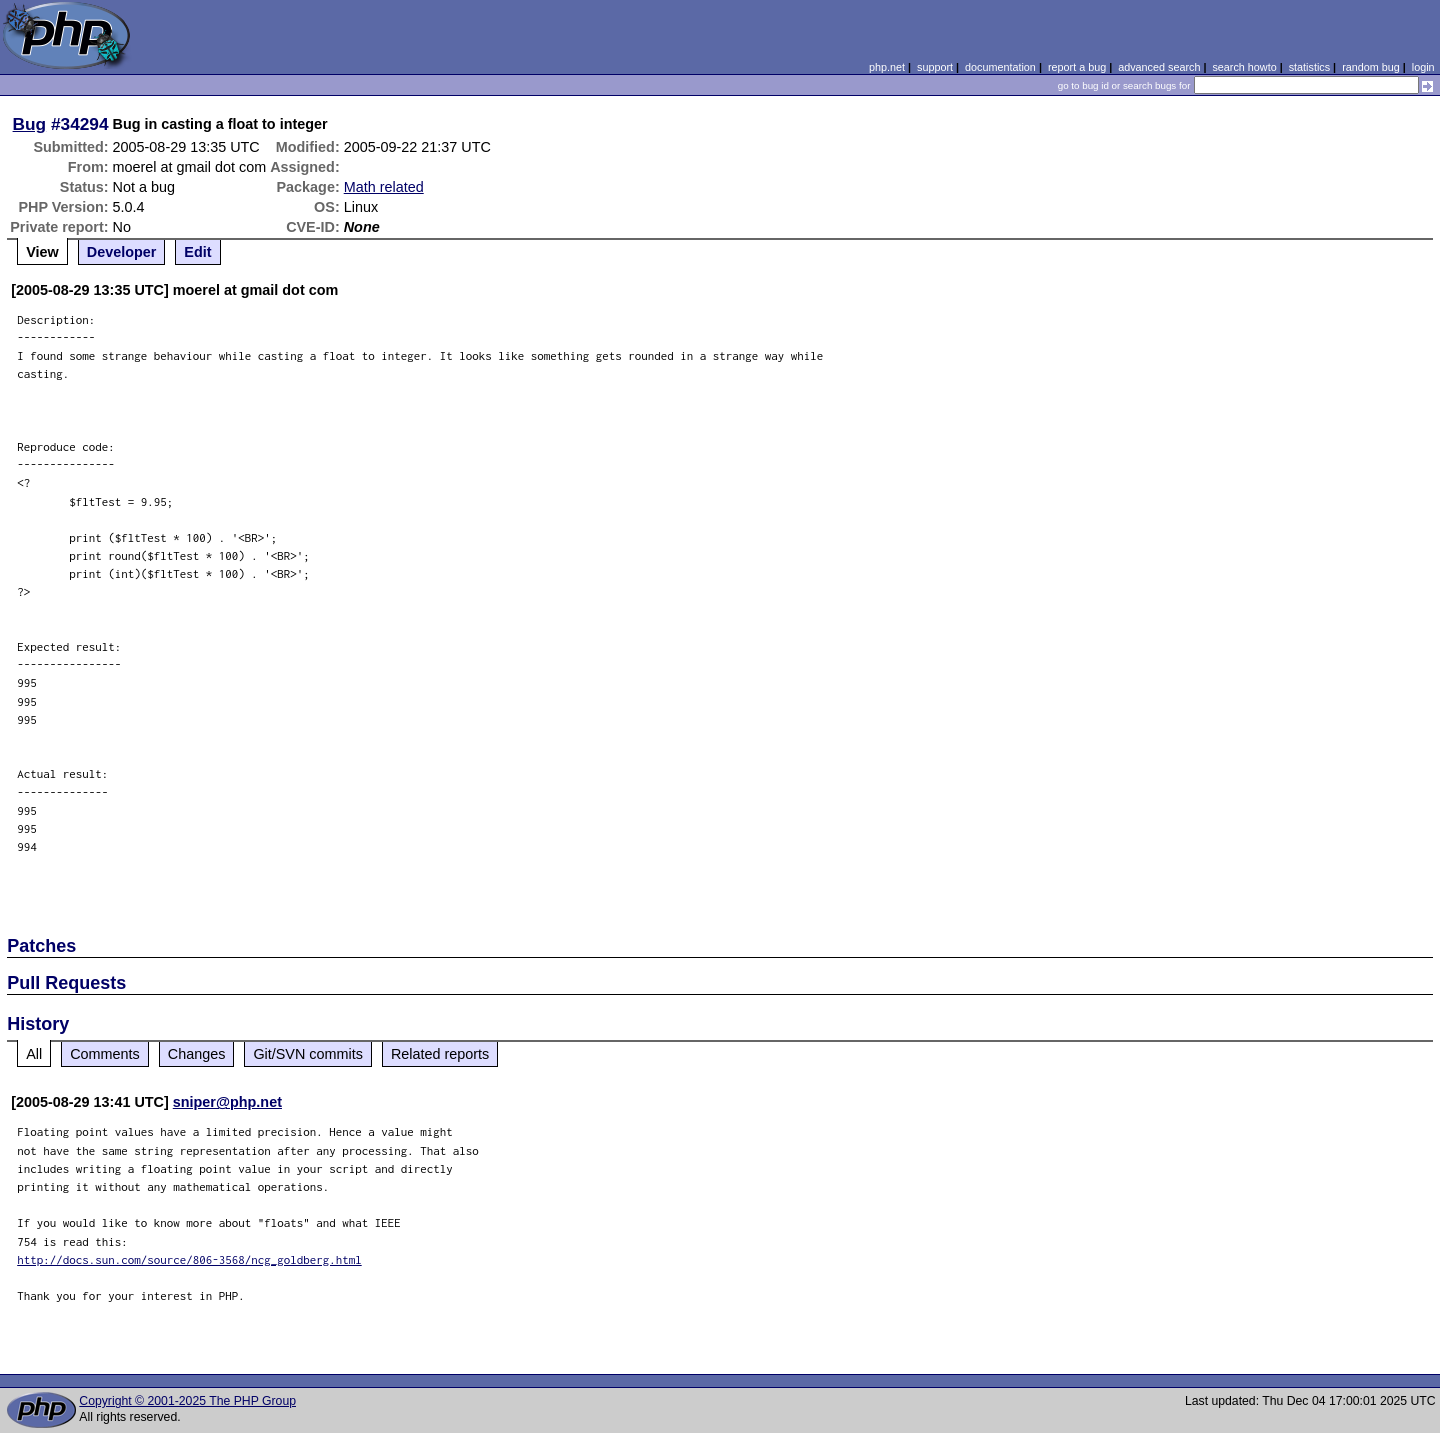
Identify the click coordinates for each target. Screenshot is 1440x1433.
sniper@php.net (227, 1102)
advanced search (1159, 67)
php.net (887, 67)
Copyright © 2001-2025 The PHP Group (187, 1401)
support (935, 67)
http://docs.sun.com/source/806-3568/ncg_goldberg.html (189, 1259)
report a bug (1077, 67)
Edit (197, 252)
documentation (1000, 67)
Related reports (440, 1054)
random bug (1371, 67)
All (34, 1054)
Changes (197, 1054)
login (1423, 67)
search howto (1244, 67)
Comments (105, 1054)
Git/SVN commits (308, 1054)
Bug (30, 124)
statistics (1309, 67)
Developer (122, 252)
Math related (384, 187)
